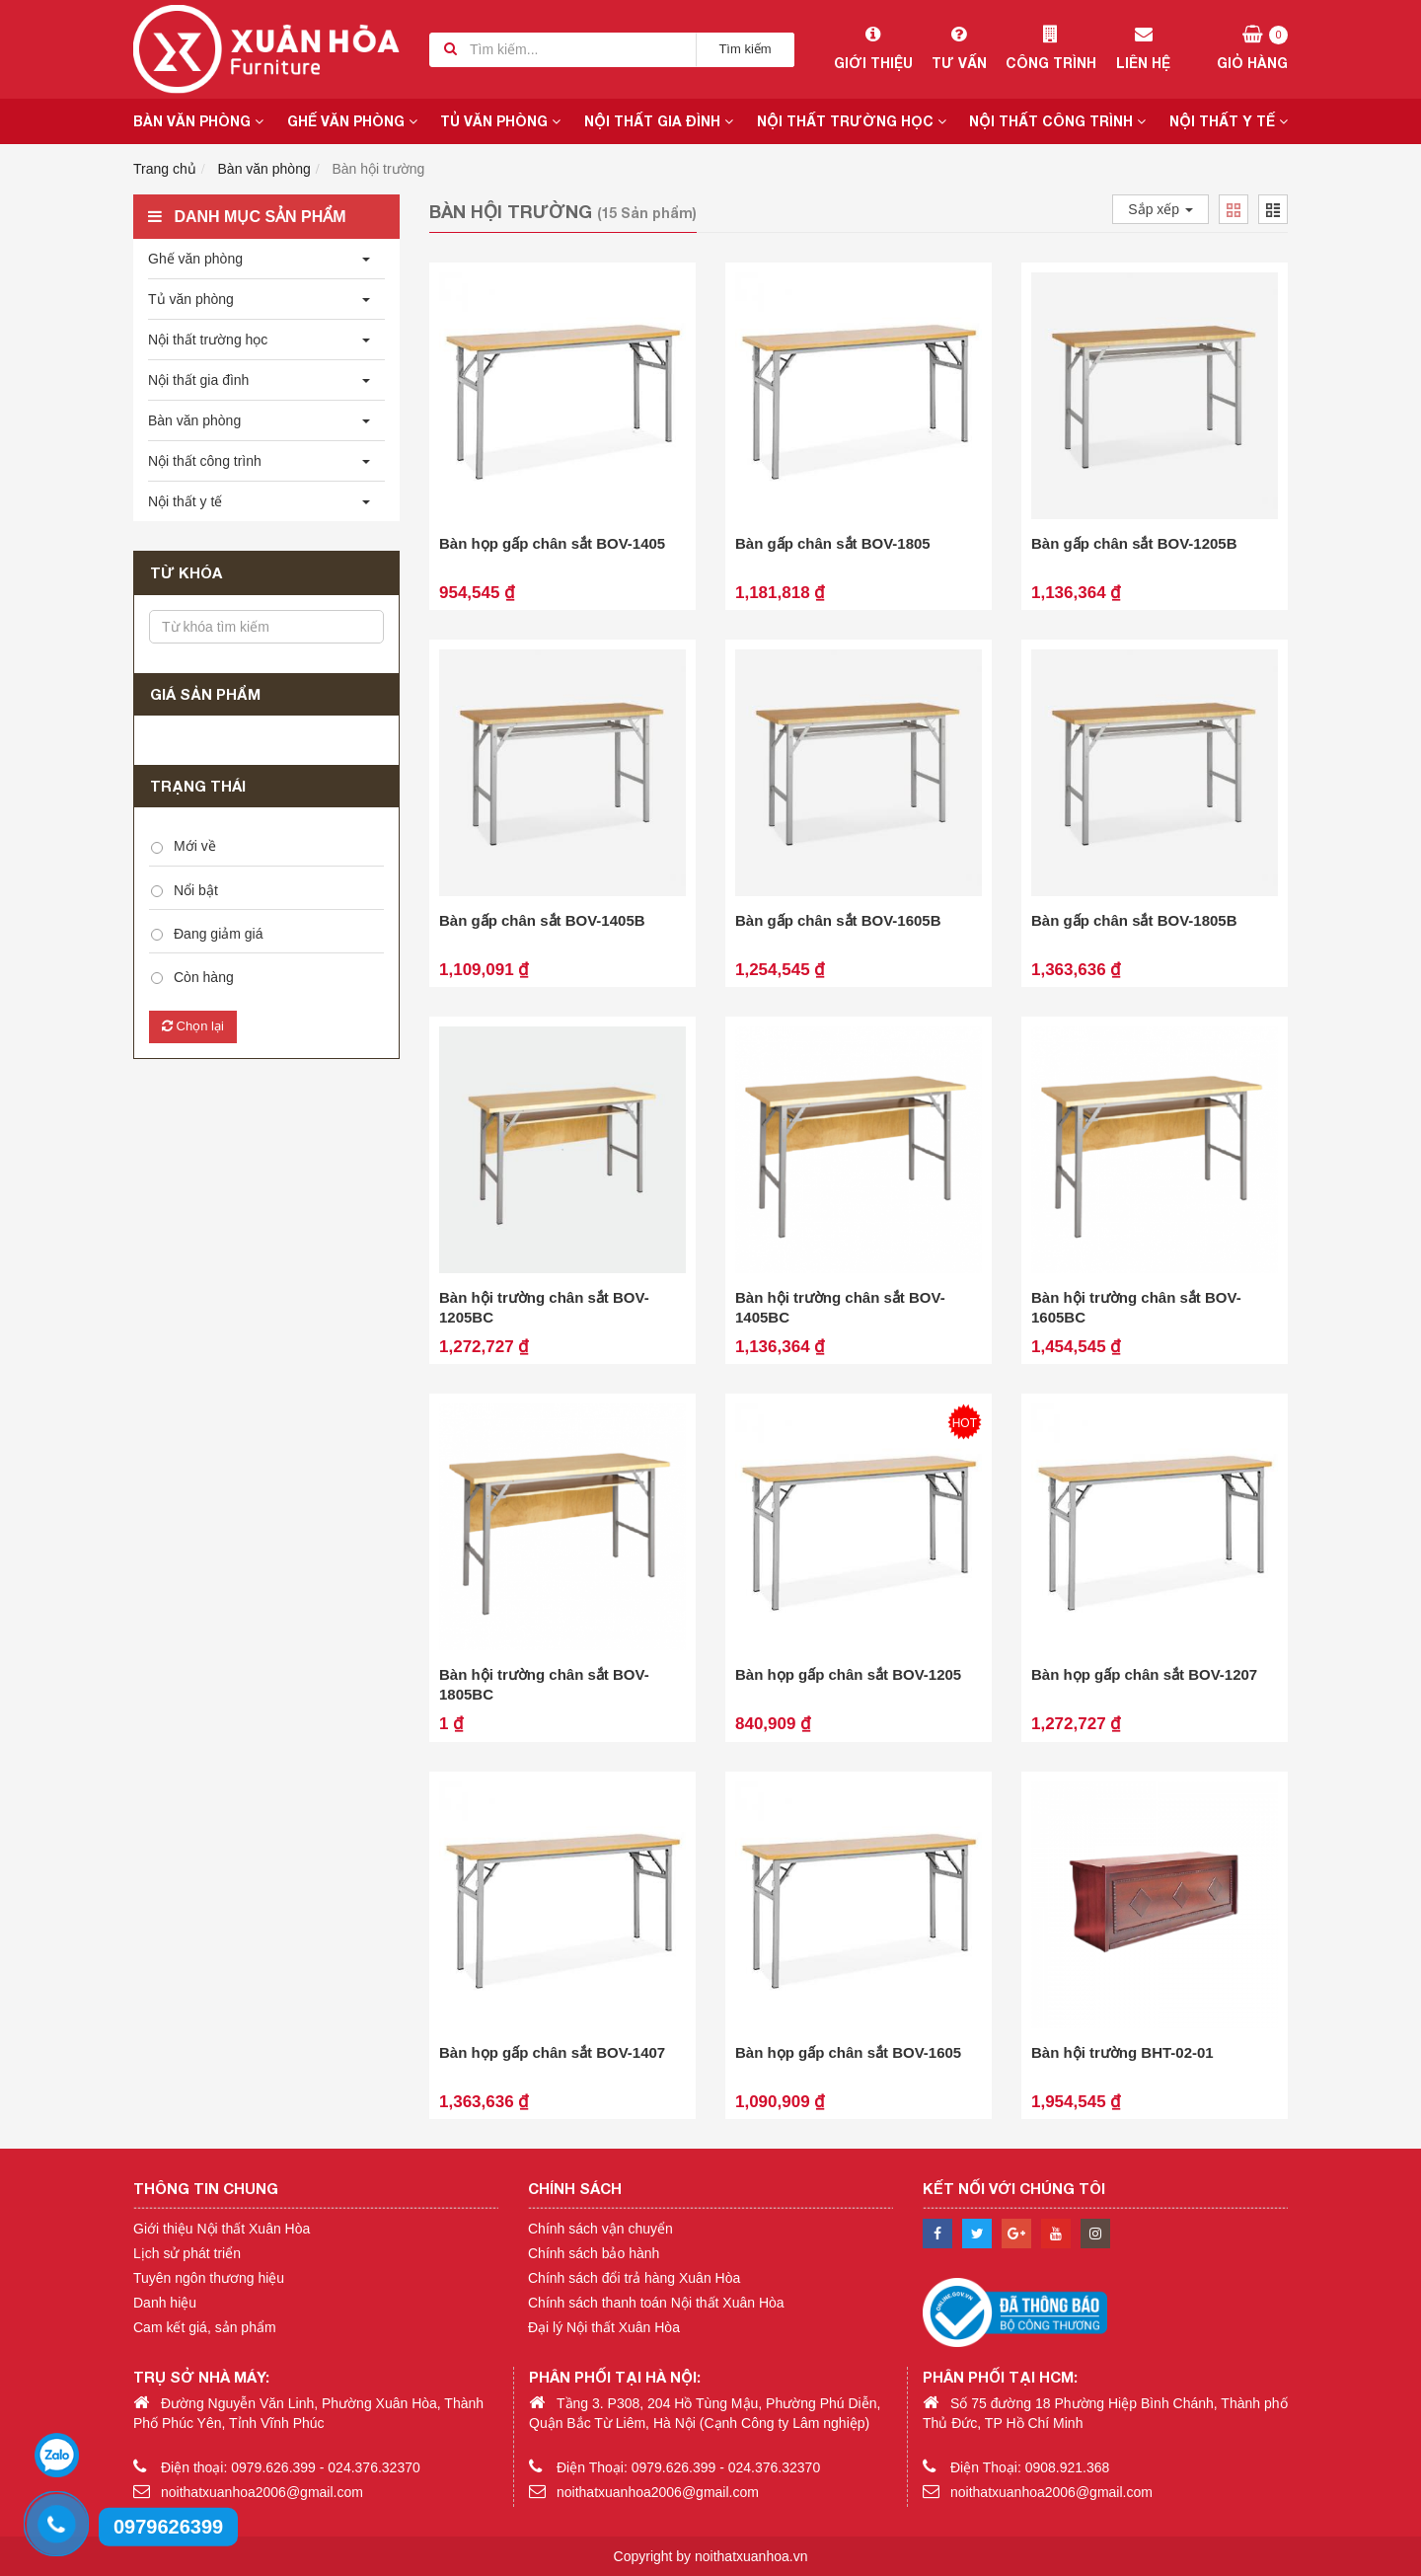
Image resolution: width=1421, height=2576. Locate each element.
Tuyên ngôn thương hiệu (208, 2278)
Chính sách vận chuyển (600, 2228)
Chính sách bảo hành (593, 2253)
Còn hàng (204, 977)
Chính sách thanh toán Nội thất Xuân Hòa (656, 2303)
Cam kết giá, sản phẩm (204, 2327)
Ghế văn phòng (352, 121)
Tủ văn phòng (500, 121)
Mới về (195, 846)
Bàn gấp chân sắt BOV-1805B (1134, 920)
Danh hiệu (164, 2303)
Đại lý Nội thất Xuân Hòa (604, 2327)
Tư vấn (959, 48)
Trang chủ (164, 169)
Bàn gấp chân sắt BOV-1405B (542, 920)
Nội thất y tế (1228, 121)
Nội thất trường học (851, 121)
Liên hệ (1143, 48)
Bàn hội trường (379, 169)
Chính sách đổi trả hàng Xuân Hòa (634, 2278)
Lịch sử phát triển (187, 2253)
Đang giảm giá (218, 934)
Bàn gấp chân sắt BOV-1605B (838, 920)
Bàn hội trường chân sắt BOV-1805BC (544, 1684)
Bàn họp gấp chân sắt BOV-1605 (848, 2052)
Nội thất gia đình (658, 121)
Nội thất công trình (1057, 121)
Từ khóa (186, 572)
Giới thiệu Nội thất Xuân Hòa (221, 2228)
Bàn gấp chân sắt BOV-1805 (833, 543)
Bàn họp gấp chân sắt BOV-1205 (848, 1674)
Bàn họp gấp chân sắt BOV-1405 (552, 543)
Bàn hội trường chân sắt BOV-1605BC (1136, 1307)
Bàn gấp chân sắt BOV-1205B (1134, 543)
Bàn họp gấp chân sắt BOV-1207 (1144, 1674)
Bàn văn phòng (198, 121)
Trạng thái (198, 786)
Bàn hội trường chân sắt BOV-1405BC (840, 1307)
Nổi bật (196, 890)
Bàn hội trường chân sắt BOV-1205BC (544, 1307)
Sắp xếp (1160, 209)
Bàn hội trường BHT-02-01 (1122, 2052)
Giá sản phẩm (205, 694)
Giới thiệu (873, 48)
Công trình (1050, 48)
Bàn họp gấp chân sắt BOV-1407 (552, 2052)
